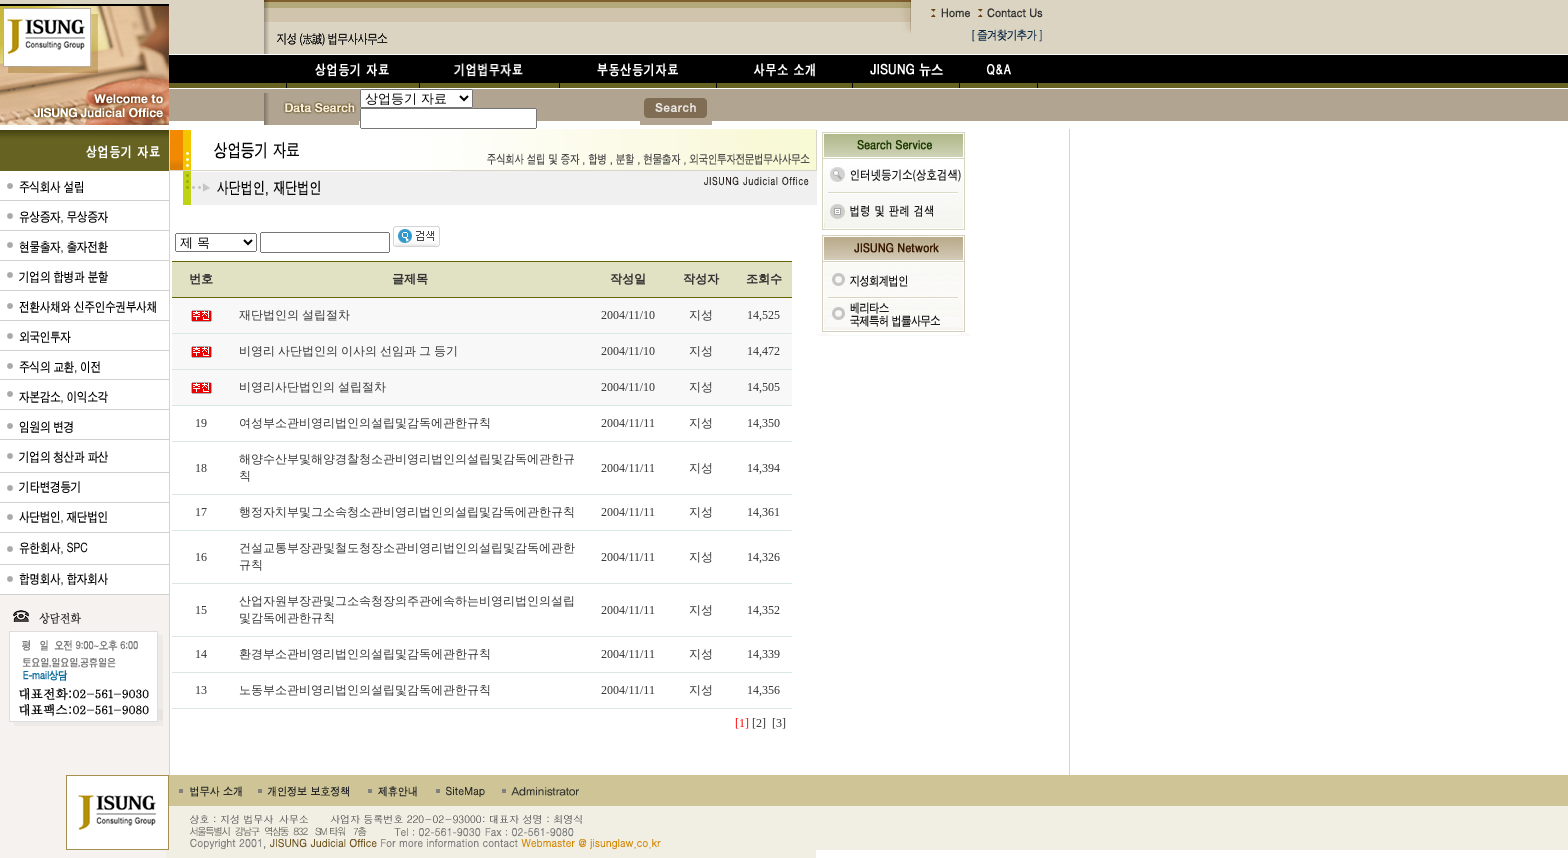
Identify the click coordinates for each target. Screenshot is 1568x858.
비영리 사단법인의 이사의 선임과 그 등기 (348, 351)
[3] (779, 723)
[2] (759, 723)
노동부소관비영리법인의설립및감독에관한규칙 (365, 690)
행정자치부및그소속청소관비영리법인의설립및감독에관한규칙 (407, 512)
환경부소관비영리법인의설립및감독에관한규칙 (365, 654)
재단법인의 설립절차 (294, 315)
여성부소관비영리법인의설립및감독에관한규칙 (365, 423)
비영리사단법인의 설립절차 (312, 387)
